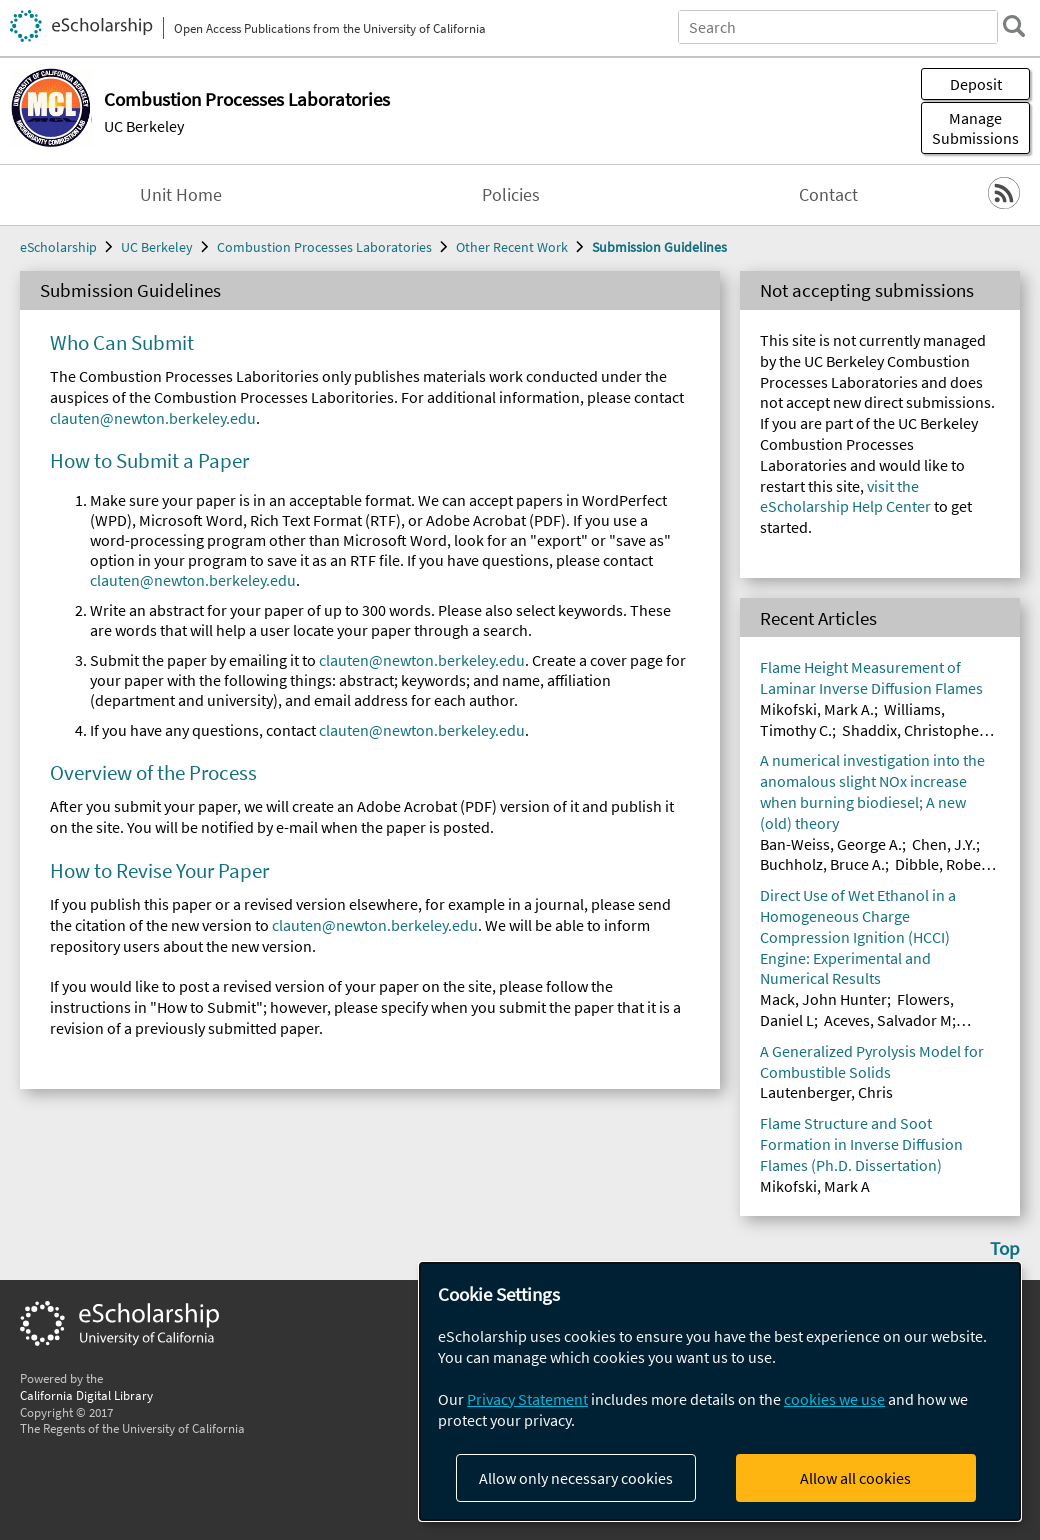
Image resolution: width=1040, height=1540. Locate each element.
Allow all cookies (855, 1478)
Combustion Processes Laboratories (324, 247)
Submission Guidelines (659, 247)
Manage (975, 128)
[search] (1014, 26)
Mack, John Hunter (823, 999)
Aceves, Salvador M (888, 1020)
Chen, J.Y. (944, 844)
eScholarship (58, 247)
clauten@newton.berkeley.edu (153, 418)
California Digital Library (86, 1395)
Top (1005, 1248)
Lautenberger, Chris (826, 1092)
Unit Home (181, 195)
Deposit (976, 84)
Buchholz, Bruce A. (822, 864)
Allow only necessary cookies (576, 1478)
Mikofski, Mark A (815, 1186)
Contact (828, 195)
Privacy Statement (527, 1399)
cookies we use (834, 1399)
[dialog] (720, 1391)
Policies (511, 195)
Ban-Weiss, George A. (831, 844)
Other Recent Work (512, 247)
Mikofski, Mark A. (817, 709)
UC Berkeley (144, 126)
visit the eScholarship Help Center (845, 496)
